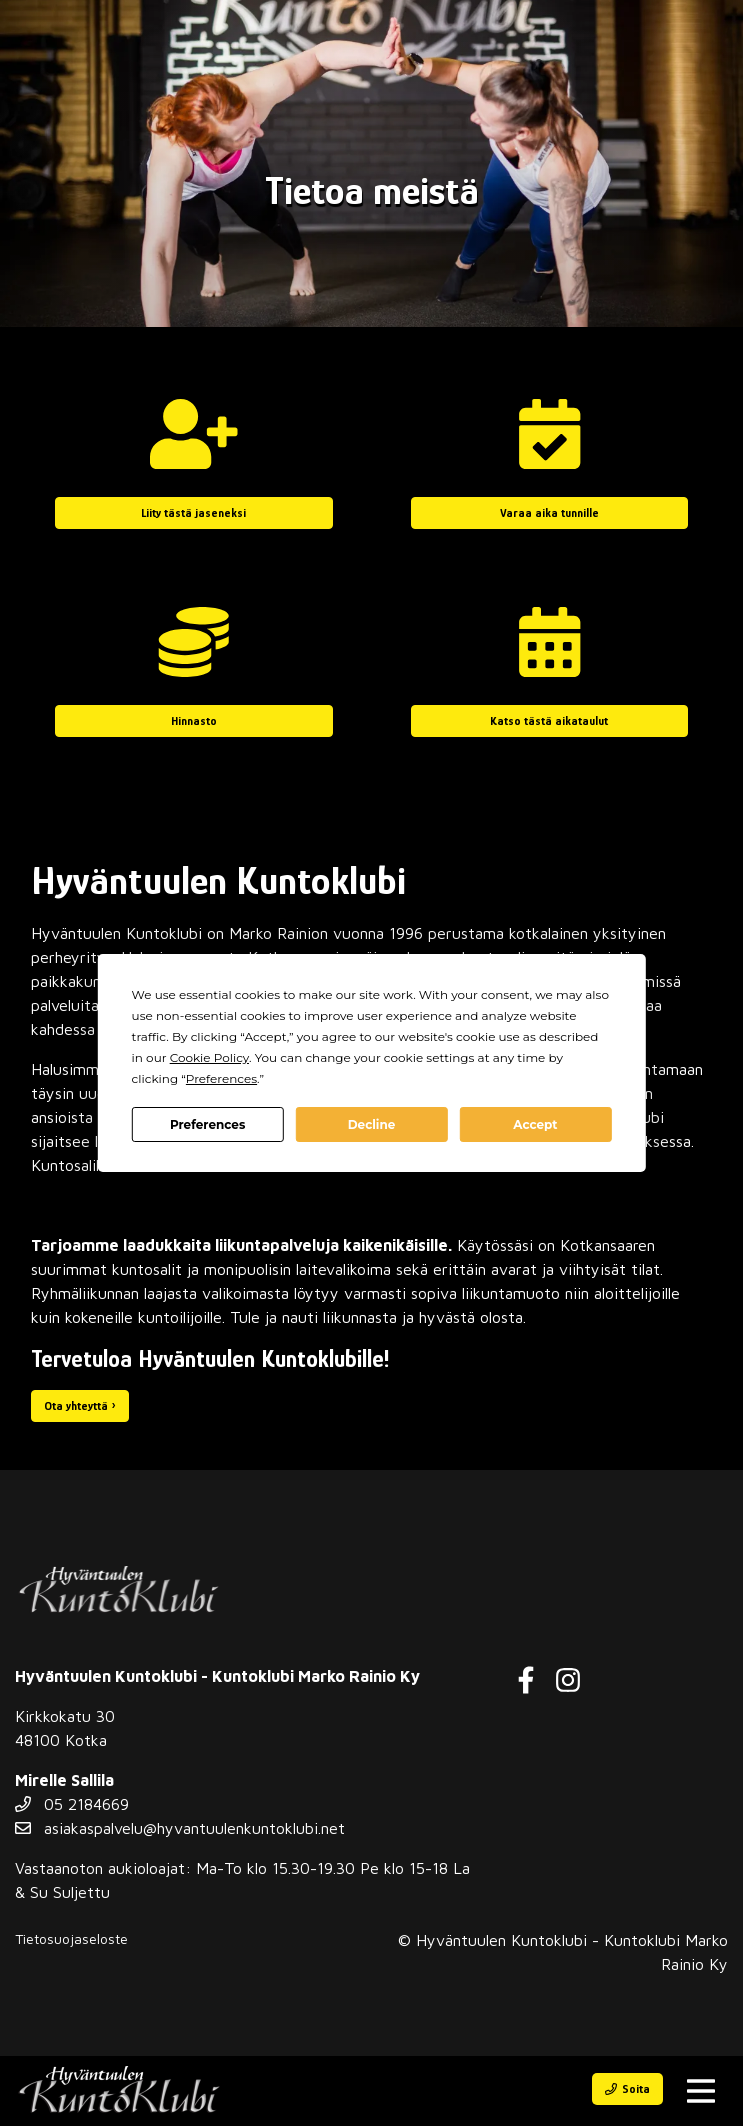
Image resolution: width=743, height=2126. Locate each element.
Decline (372, 1124)
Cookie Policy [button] (209, 1057)
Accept (535, 1124)
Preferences (207, 1124)
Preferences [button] (221, 1078)
